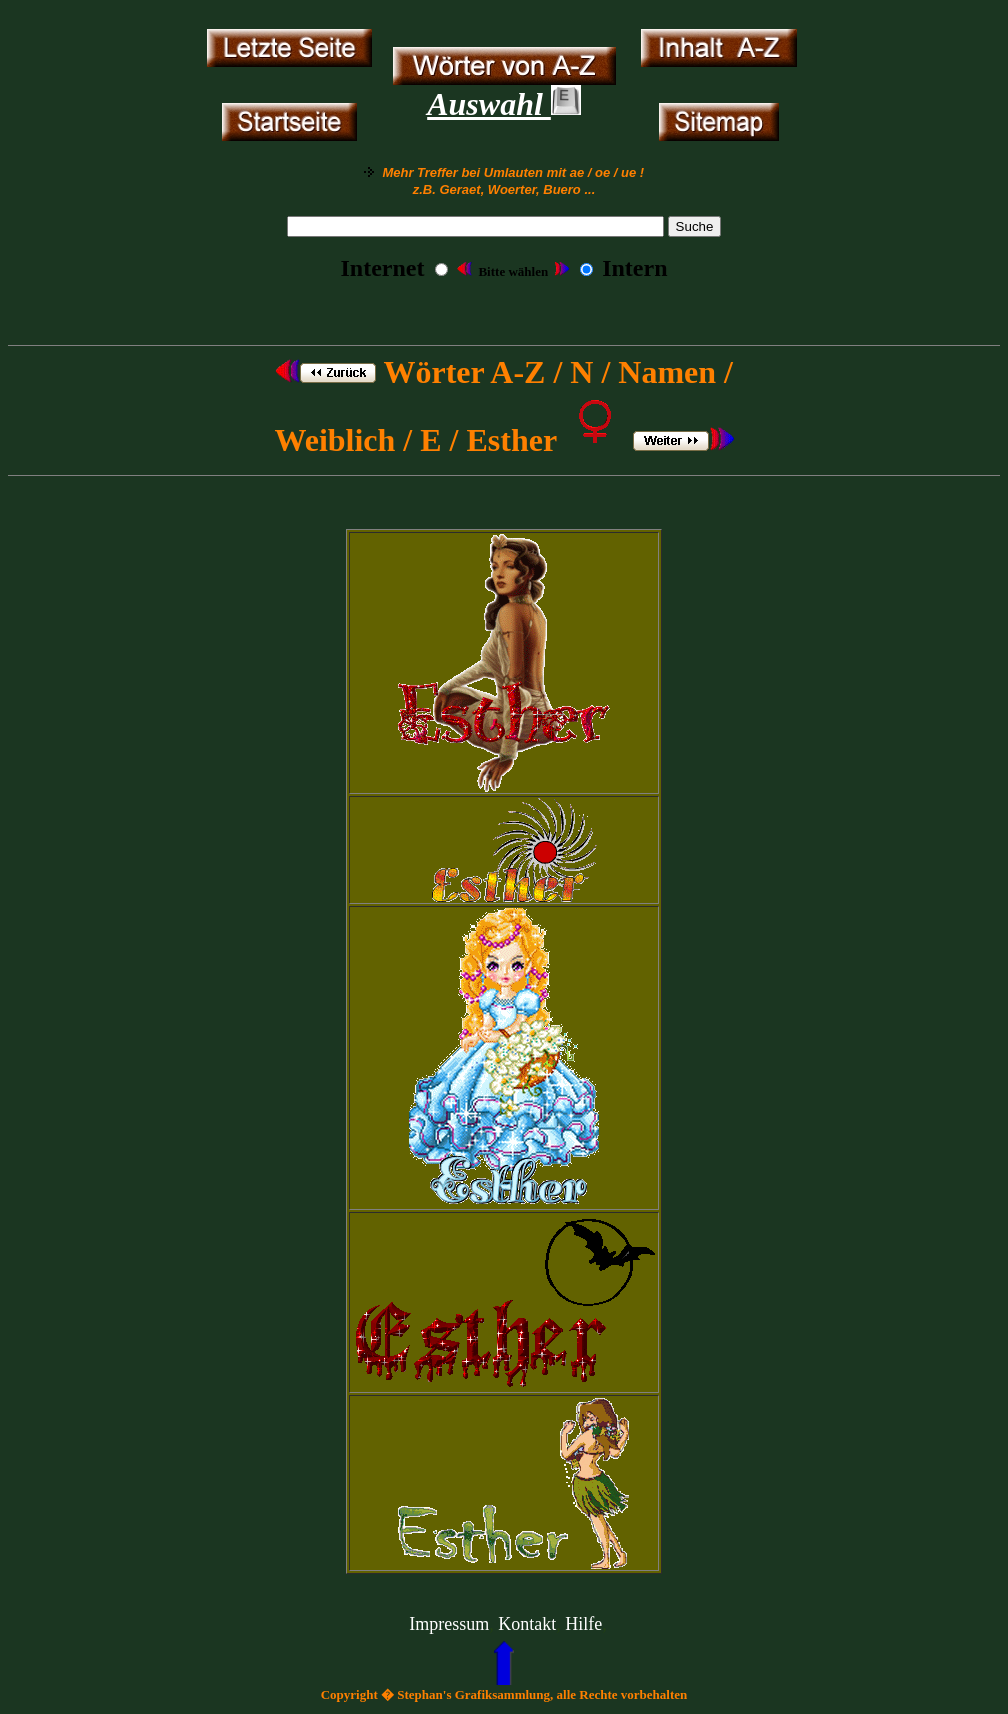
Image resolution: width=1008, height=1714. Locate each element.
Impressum (449, 1624)
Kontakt (527, 1624)
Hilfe (583, 1624)
